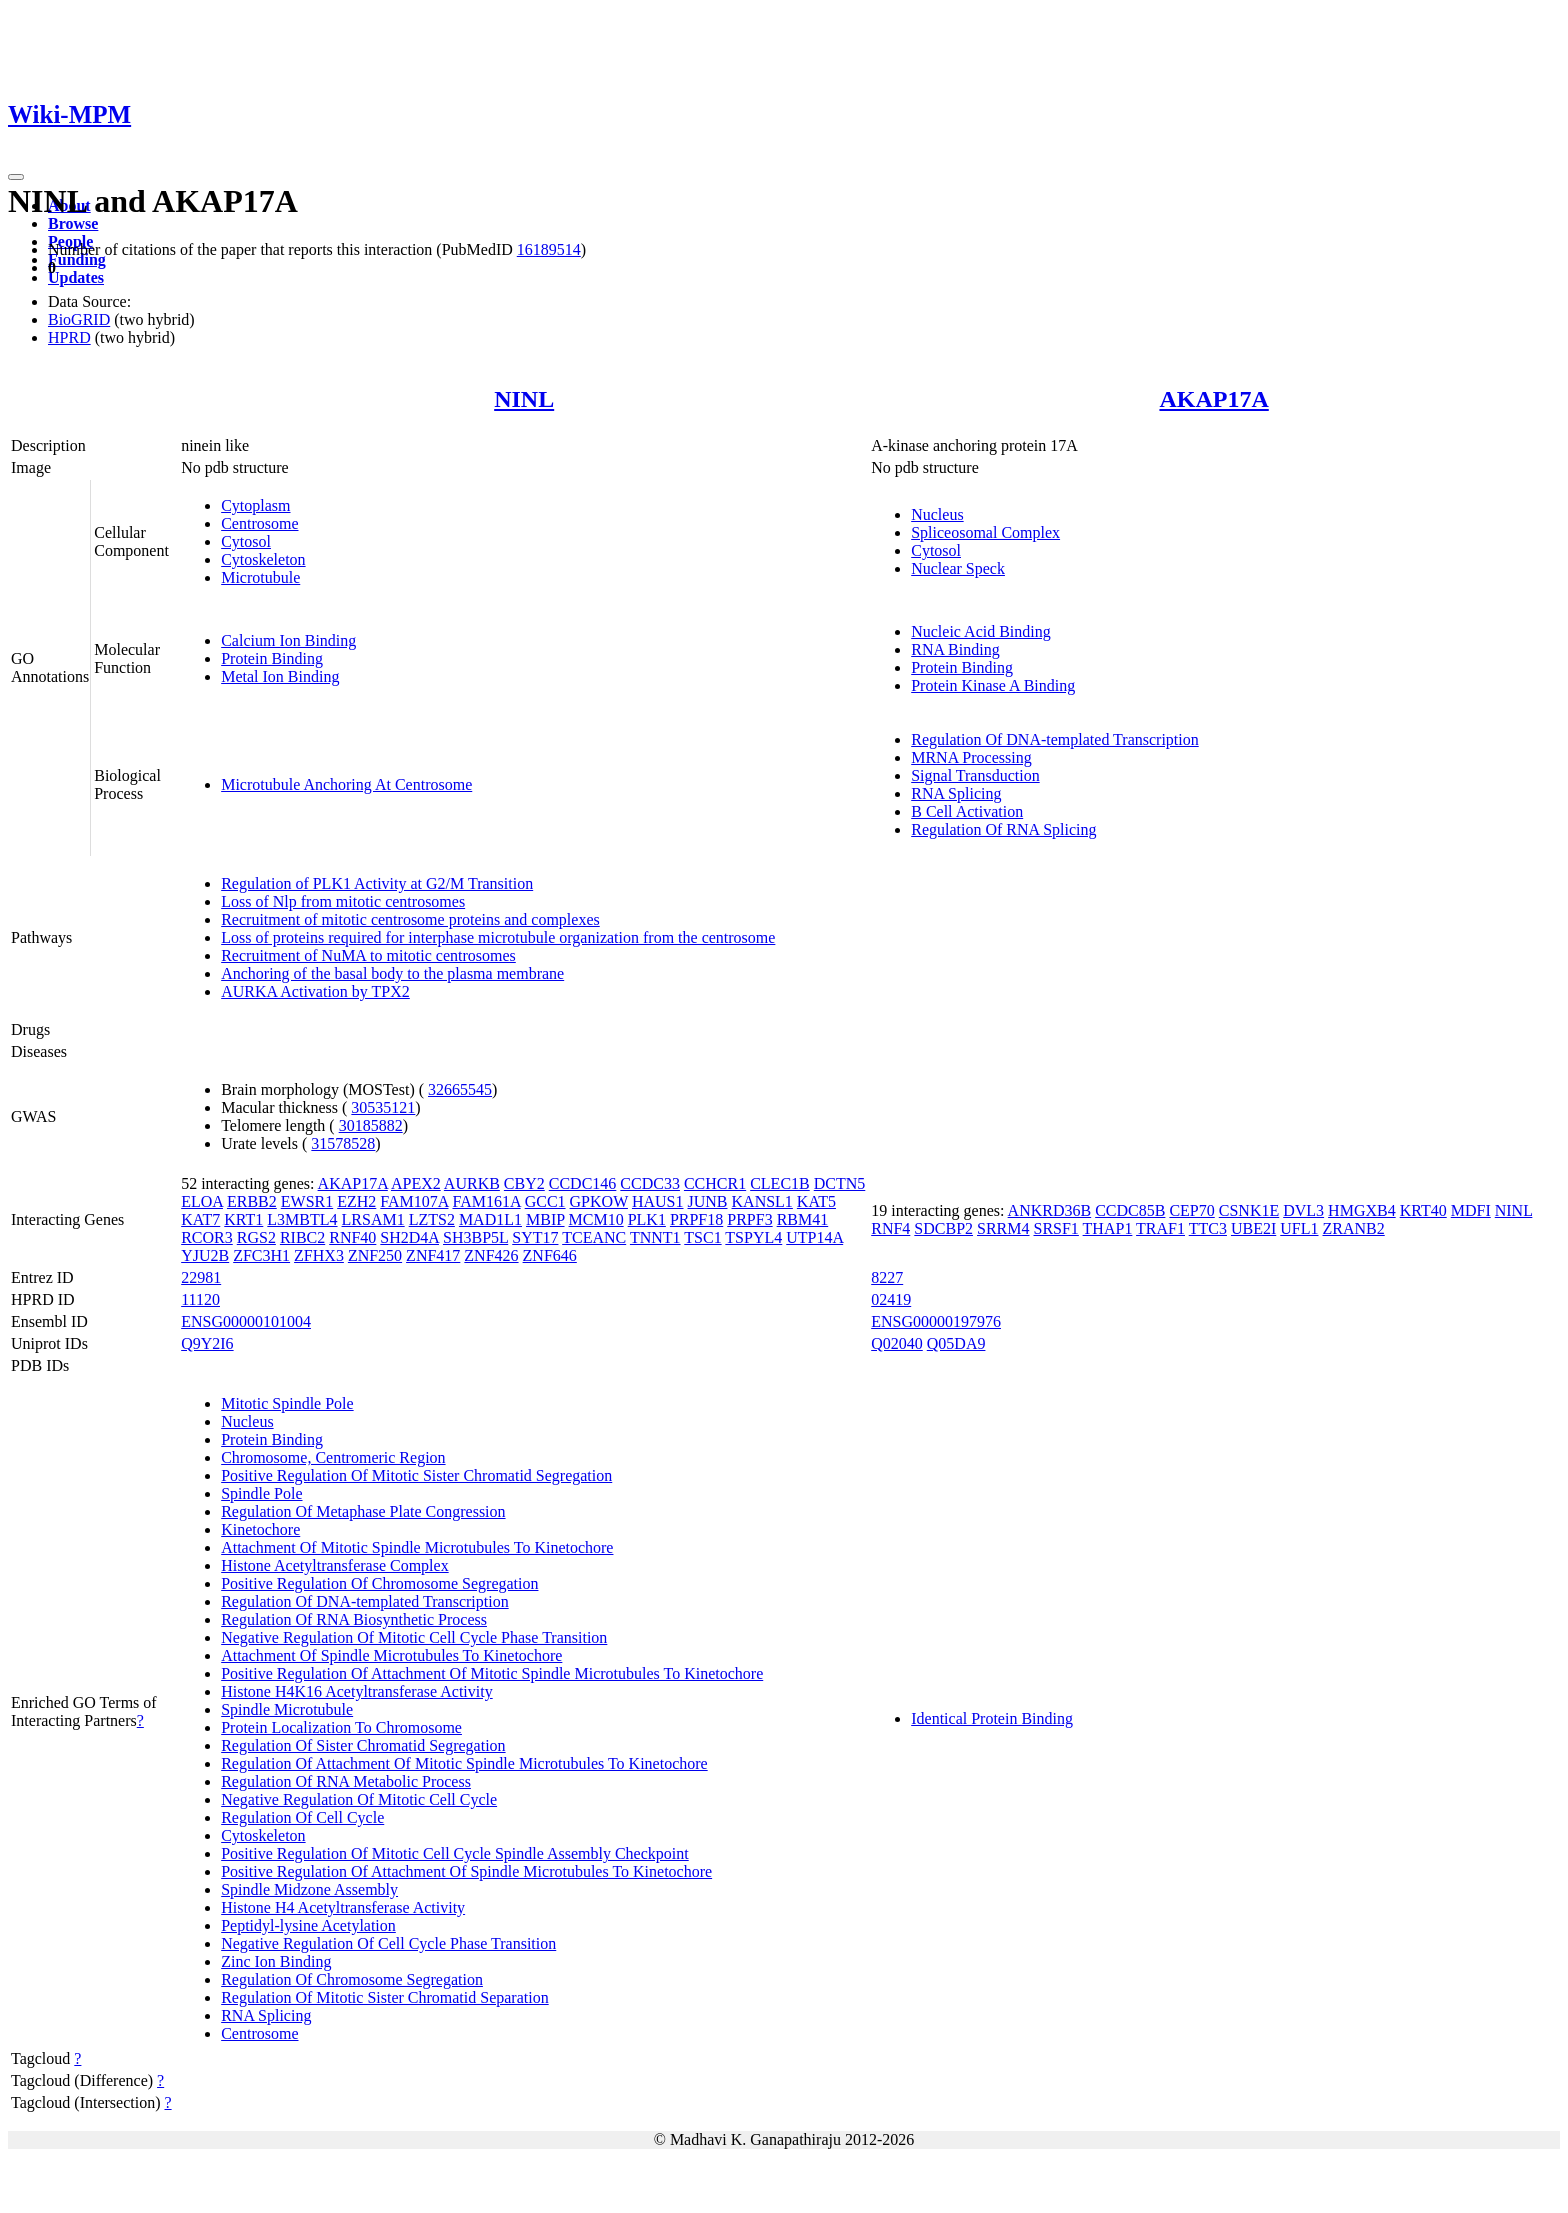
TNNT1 (655, 1237)
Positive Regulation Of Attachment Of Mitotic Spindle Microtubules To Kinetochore (492, 1673)
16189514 (549, 249)
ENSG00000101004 (246, 1321)
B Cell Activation (967, 811)
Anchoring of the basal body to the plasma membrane (392, 973)
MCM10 (596, 1219)
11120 (200, 1299)
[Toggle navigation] (16, 177)
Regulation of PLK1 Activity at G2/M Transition (377, 883)
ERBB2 (252, 1201)
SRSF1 (1056, 1228)
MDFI (1471, 1210)
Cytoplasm (255, 505)
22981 (201, 1277)
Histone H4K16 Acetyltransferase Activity (357, 1691)
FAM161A (486, 1201)
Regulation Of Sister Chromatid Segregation (363, 1745)
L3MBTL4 (302, 1219)
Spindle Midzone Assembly (309, 1889)
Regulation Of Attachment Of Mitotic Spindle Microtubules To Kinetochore (464, 1763)
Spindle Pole (261, 1493)
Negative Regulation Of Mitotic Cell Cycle (359, 1799)
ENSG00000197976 (936, 1321)
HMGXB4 (1362, 1210)
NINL (524, 399)
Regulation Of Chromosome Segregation (352, 1979)
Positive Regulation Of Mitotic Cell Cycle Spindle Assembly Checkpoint (455, 1853)
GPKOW (599, 1201)
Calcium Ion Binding (288, 640)
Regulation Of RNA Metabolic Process (346, 1781)
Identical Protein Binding (992, 1718)
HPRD (69, 337)
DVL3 (1303, 1210)
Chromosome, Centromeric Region (333, 1457)
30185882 (371, 1125)
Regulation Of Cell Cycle (302, 1817)
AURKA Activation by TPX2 (315, 991)
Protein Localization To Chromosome (341, 1727)
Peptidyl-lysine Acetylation (308, 1925)
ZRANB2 (1354, 1228)
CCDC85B (1130, 1210)
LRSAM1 (373, 1219)
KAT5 (816, 1201)
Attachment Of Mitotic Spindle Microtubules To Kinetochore (417, 1547)
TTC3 (1208, 1228)
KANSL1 (762, 1201)
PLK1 (647, 1219)
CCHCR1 (715, 1183)
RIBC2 (302, 1237)
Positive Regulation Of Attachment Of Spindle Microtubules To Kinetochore (466, 1871)
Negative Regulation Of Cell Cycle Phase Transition (388, 1943)
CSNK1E (1249, 1210)
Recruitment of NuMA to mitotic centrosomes (368, 955)
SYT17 (535, 1237)
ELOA (202, 1201)
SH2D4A (409, 1237)
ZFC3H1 (261, 1255)
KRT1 (243, 1219)
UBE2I (1253, 1228)
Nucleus (937, 514)
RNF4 (890, 1228)
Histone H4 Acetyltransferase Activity (343, 1907)
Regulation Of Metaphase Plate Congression (363, 1511)
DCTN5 (840, 1183)
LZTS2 (432, 1219)
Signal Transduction (975, 775)
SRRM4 (1003, 1228)
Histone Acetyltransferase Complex (335, 1565)
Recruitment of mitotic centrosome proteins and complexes (410, 919)
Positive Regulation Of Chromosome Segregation (379, 1583)
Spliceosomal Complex (985, 532)
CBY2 (524, 1183)
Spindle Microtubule (287, 1709)
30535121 (383, 1107)
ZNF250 (375, 1255)
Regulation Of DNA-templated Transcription (1055, 739)
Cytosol (246, 541)
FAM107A (414, 1201)
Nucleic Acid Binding (981, 631)
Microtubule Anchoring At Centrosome (346, 784)
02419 (891, 1299)
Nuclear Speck (958, 568)
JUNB (708, 1201)
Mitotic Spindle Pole (287, 1403)
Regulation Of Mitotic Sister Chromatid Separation (385, 1997)
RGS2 (256, 1237)
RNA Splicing (956, 793)
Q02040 (897, 1343)
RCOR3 (207, 1237)
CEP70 (1191, 1210)
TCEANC (594, 1237)
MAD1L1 (490, 1219)
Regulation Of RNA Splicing (1003, 829)
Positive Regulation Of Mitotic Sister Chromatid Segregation (416, 1475)
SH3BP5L (475, 1237)
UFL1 (1299, 1228)
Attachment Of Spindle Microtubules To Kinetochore (391, 1655)
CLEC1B (780, 1183)
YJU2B (205, 1255)
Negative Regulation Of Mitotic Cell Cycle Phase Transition (414, 1637)
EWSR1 (307, 1201)
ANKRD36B (1050, 1210)
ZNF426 (491, 1255)
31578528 (343, 1143)
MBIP (545, 1219)
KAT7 (200, 1219)
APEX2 (416, 1183)
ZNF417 (433, 1255)
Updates (76, 277)
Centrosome (259, 523)
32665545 (460, 1089)
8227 (887, 1277)
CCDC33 (650, 1183)
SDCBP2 (943, 1228)
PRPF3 (749, 1219)
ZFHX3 (319, 1255)
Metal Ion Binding (280, 676)
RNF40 (352, 1237)
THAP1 (1108, 1228)
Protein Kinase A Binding (993, 685)
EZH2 (356, 1201)
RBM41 (803, 1219)
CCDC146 (583, 1183)
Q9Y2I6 (207, 1343)
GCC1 (545, 1201)
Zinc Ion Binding (276, 1961)
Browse (73, 223)
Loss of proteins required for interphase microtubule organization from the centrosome (498, 937)
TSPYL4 (753, 1237)
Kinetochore (260, 1529)
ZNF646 (550, 1255)
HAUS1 (658, 1201)
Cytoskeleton (263, 559)
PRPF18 (696, 1219)
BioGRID (79, 319)
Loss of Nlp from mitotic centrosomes (343, 901)
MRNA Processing (971, 757)
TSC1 (702, 1237)
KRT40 (1423, 1210)
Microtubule (260, 577)
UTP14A (814, 1237)
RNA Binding (955, 649)
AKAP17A (1213, 399)
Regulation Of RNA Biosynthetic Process (354, 1619)
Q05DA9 (956, 1343)
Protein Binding (272, 658)
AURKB (472, 1183)
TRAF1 (1160, 1228)
